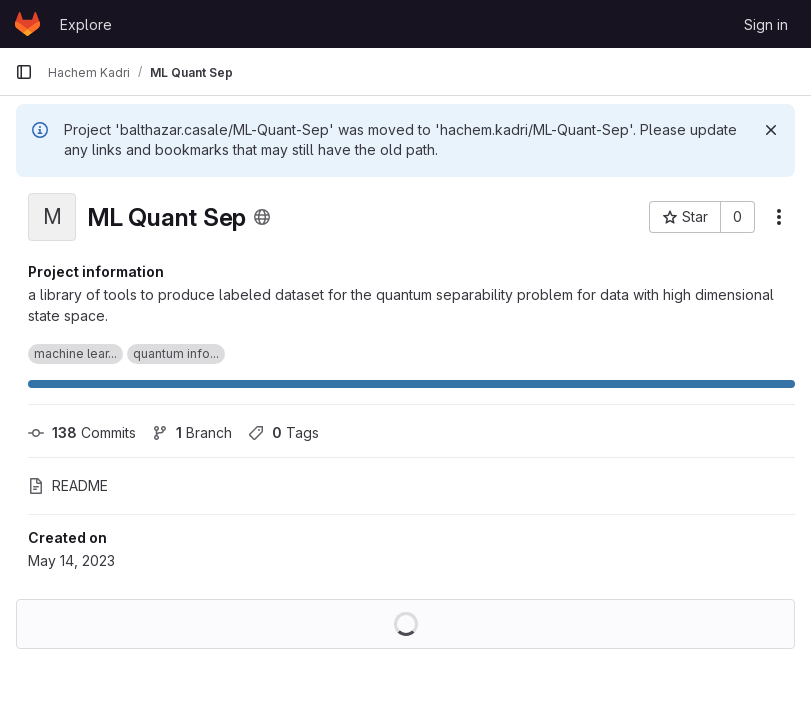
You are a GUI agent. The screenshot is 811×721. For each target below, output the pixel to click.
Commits (82, 432)
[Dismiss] (771, 130)
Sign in (766, 24)
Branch (192, 432)
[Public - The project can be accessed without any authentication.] (262, 217)
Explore (86, 24)
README (68, 485)
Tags (283, 432)
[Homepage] (27, 24)
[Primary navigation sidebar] (24, 72)
